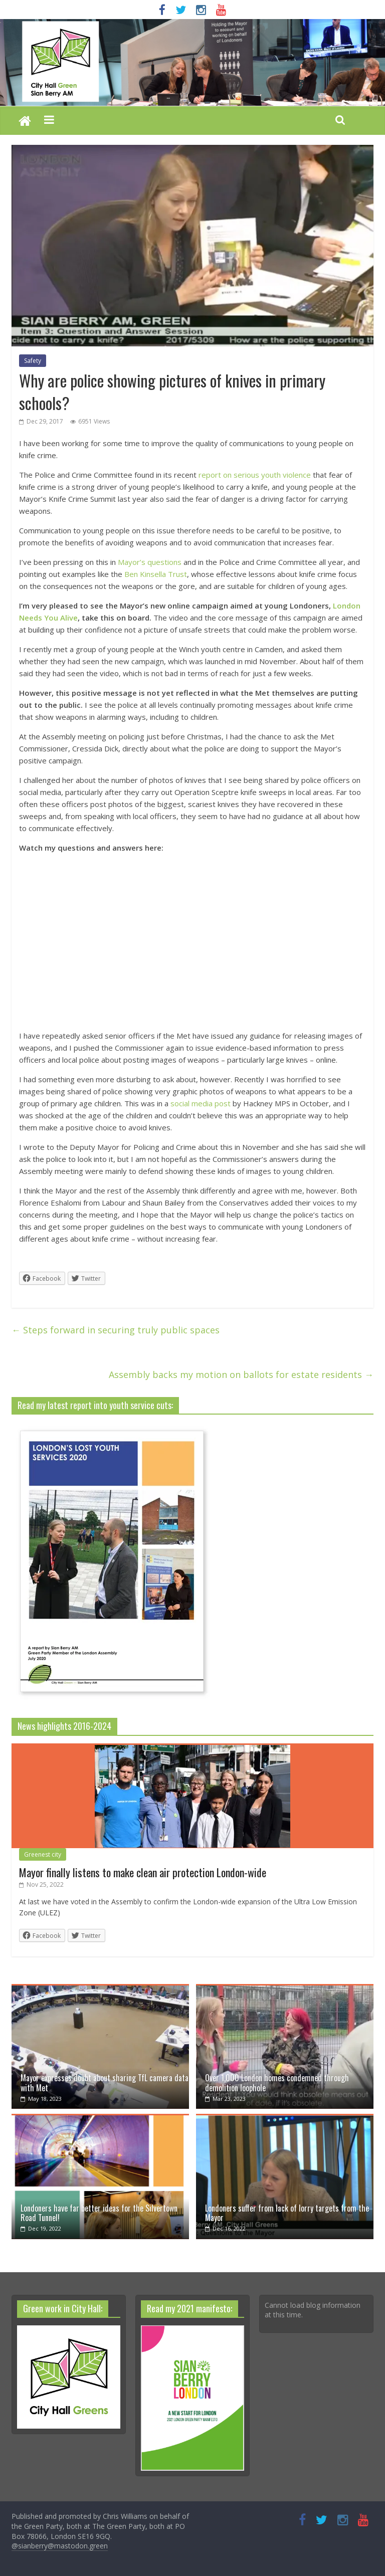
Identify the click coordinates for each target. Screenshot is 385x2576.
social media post (200, 1103)
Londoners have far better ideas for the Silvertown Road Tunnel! (99, 2213)
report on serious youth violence (255, 475)
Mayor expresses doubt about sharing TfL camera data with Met (104, 2082)
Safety (32, 360)
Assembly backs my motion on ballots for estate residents (241, 1374)
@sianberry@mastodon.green (60, 2545)
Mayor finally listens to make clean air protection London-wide (142, 1872)
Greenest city (42, 1854)
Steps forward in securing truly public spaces (116, 1330)
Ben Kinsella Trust (155, 574)
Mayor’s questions (149, 562)
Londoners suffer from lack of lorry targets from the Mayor (287, 2213)
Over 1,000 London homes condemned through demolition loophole (277, 2082)
